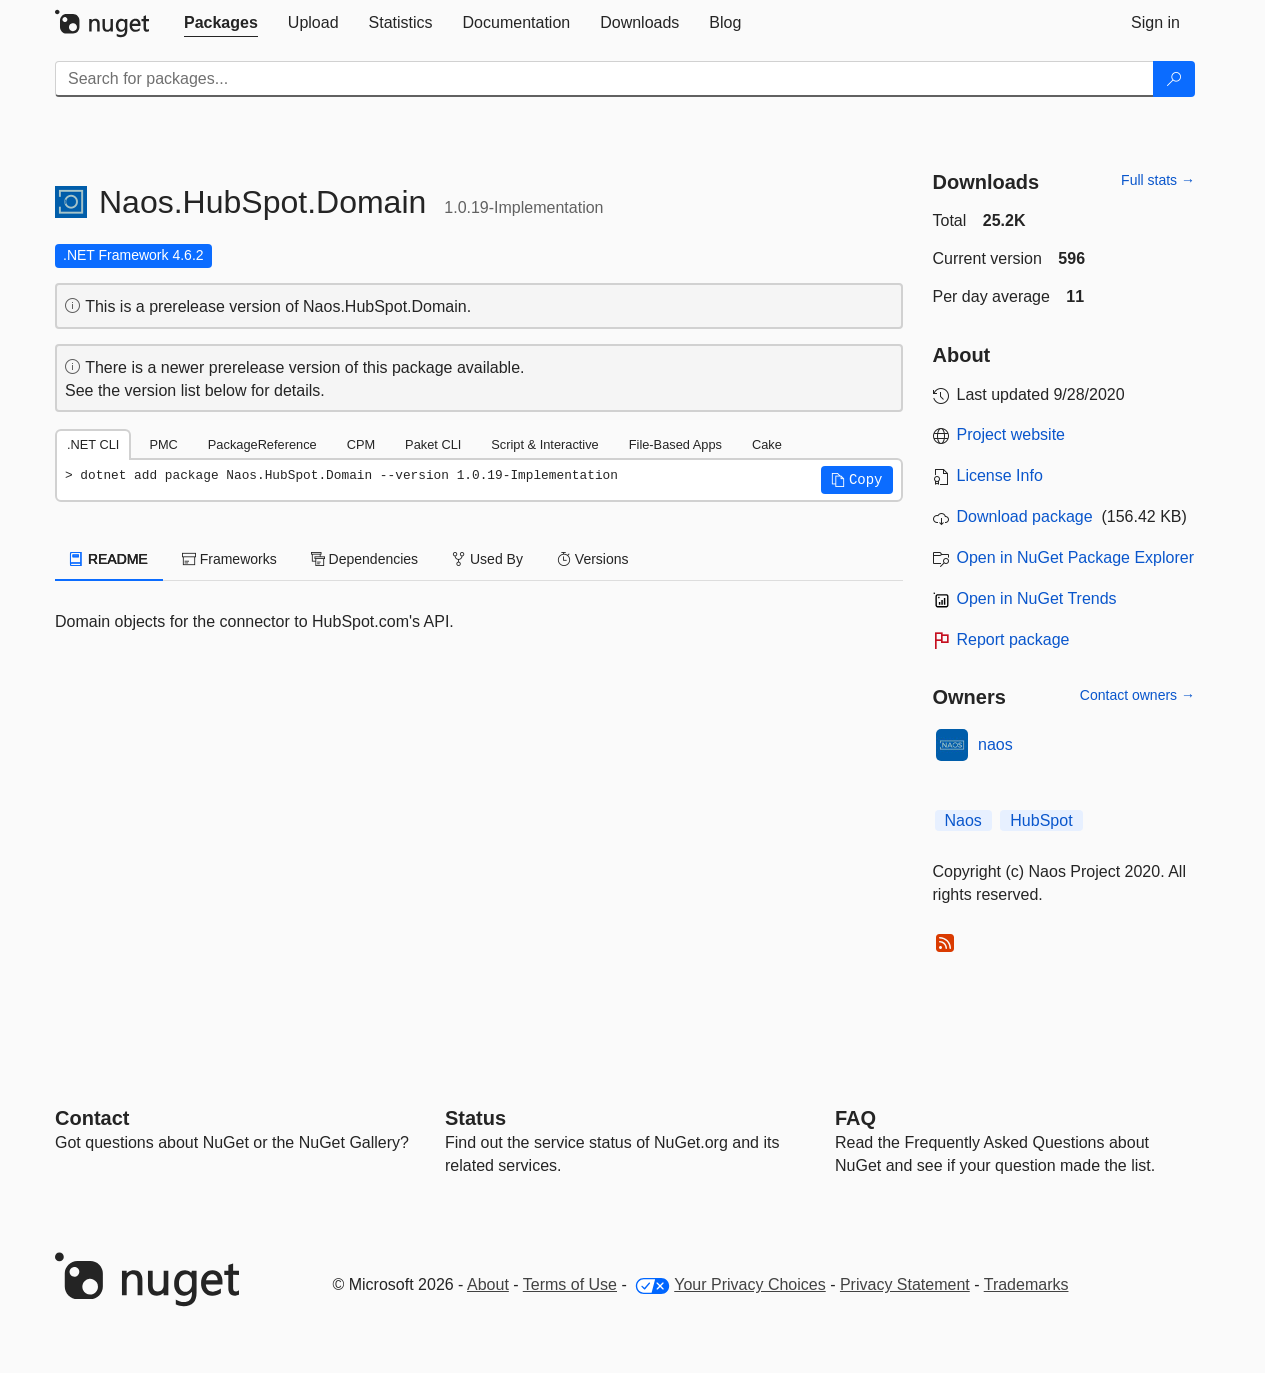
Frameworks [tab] (229, 559)
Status (475, 1118)
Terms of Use (570, 1284)
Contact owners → (1137, 695)
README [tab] (109, 559)
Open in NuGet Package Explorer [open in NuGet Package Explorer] (1075, 557)
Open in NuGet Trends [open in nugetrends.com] (1037, 598)
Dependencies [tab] (364, 559)
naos (995, 744)
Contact (92, 1118)
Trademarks (1026, 1284)
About (488, 1284)
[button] (857, 480)
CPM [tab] (361, 444)
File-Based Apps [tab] (675, 444)
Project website (1011, 434)
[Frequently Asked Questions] (855, 1118)
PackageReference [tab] (262, 444)
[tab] (221, 23)
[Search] (1174, 79)
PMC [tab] (163, 444)
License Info (1000, 475)
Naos (963, 820)
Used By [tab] (487, 559)
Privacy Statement (905, 1284)
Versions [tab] (593, 559)
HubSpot (1041, 820)
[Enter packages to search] (604, 79)
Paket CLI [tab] (433, 444)
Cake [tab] (767, 444)
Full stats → (1158, 180)
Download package (1025, 516)
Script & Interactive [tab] (544, 444)
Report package (1013, 639)
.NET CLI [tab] (93, 444)
